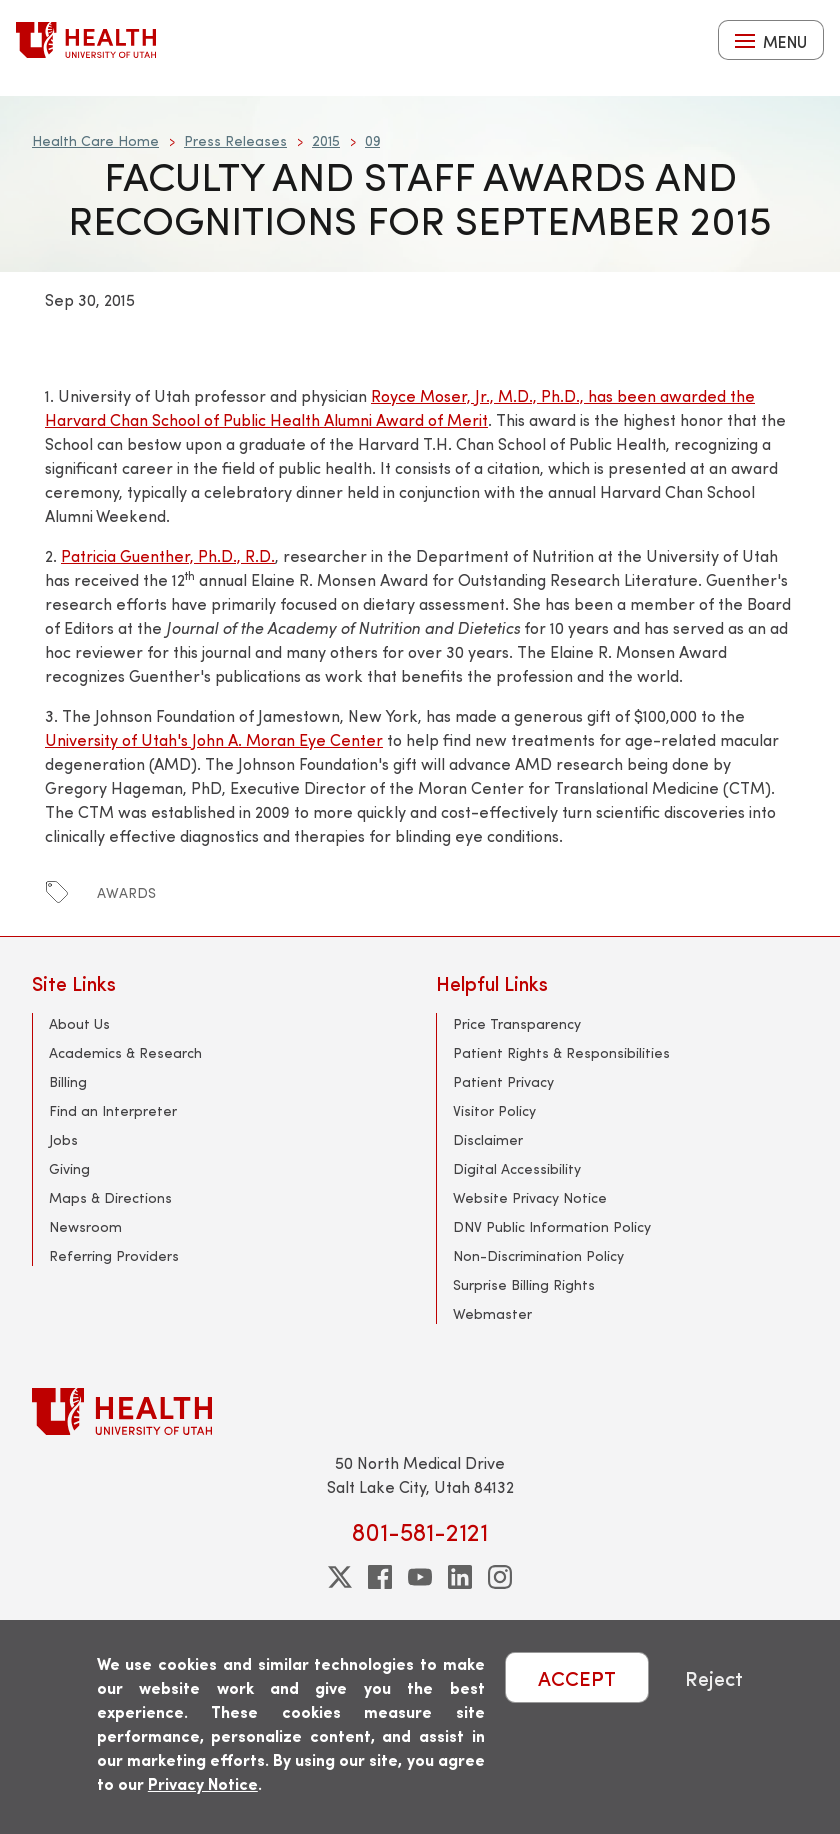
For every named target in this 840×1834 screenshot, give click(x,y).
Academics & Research (125, 1052)
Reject (714, 1677)
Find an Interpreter (113, 1110)
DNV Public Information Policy (552, 1226)
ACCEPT (577, 1677)
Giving (69, 1168)
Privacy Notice (203, 1783)
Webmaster (492, 1313)
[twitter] (340, 1577)
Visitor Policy (494, 1110)
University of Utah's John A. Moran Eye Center (214, 739)
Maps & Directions (110, 1197)
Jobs (63, 1139)
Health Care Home (95, 140)
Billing (68, 1081)
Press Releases (235, 140)
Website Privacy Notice (530, 1197)
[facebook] (380, 1577)
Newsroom (85, 1226)
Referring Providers (114, 1255)
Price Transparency (517, 1023)
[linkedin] (460, 1577)
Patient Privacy (503, 1081)
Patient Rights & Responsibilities (561, 1052)
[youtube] (420, 1577)
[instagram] (500, 1577)
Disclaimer (488, 1139)
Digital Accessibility (517, 1168)
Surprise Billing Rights (524, 1284)
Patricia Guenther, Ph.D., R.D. (168, 555)
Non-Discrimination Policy (538, 1255)
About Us (79, 1023)
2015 (326, 140)
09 (372, 140)
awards (126, 892)
